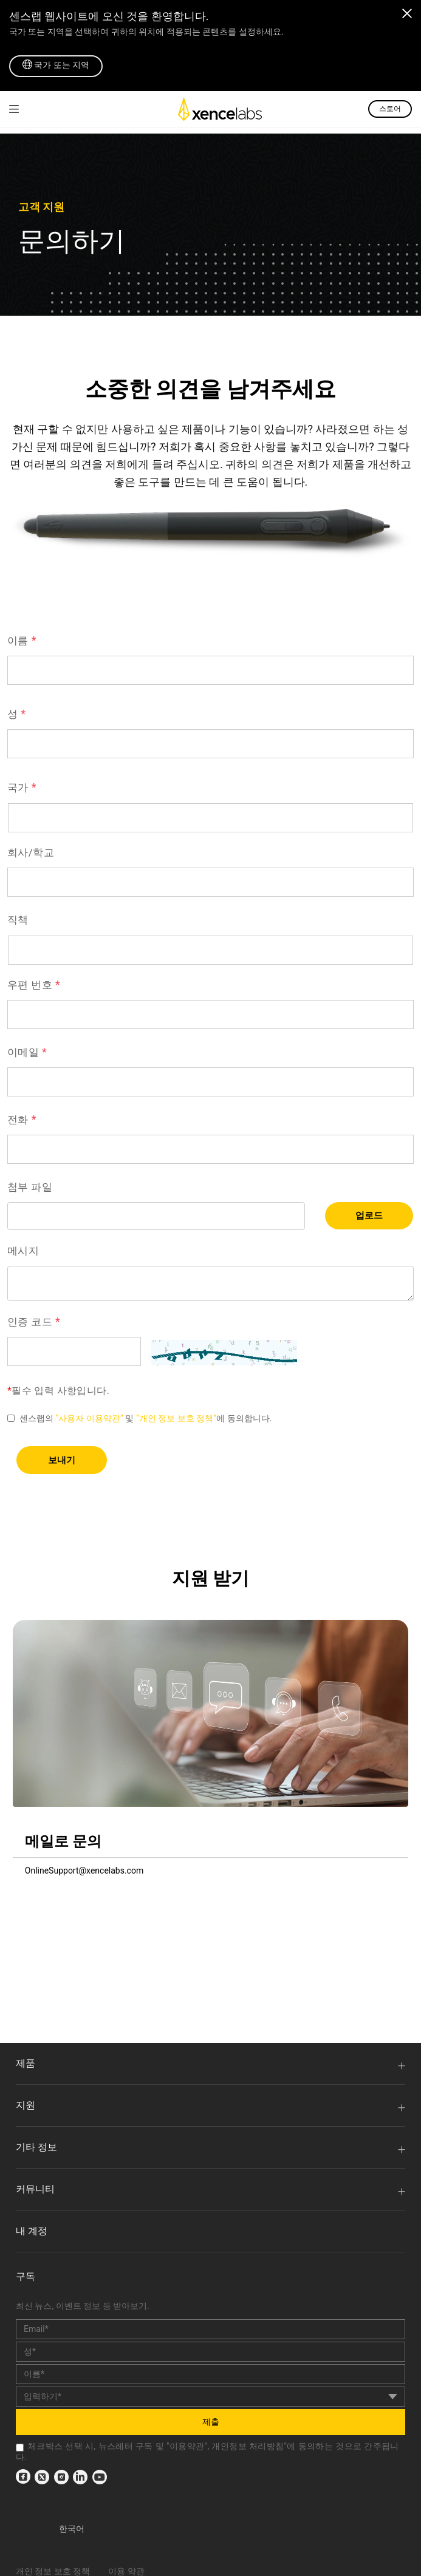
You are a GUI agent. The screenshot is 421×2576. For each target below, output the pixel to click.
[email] (210, 2329)
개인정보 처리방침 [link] (247, 2446)
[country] (210, 2397)
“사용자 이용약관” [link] (89, 1418)
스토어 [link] (390, 108)
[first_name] (210, 2352)
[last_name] (210, 2374)
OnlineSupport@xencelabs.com (84, 1870)
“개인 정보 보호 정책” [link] (176, 1418)
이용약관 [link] (187, 2446)
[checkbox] (20, 2448)
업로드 (369, 1215)
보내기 (61, 1460)
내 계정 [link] (31, 2231)
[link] (14, 109)
